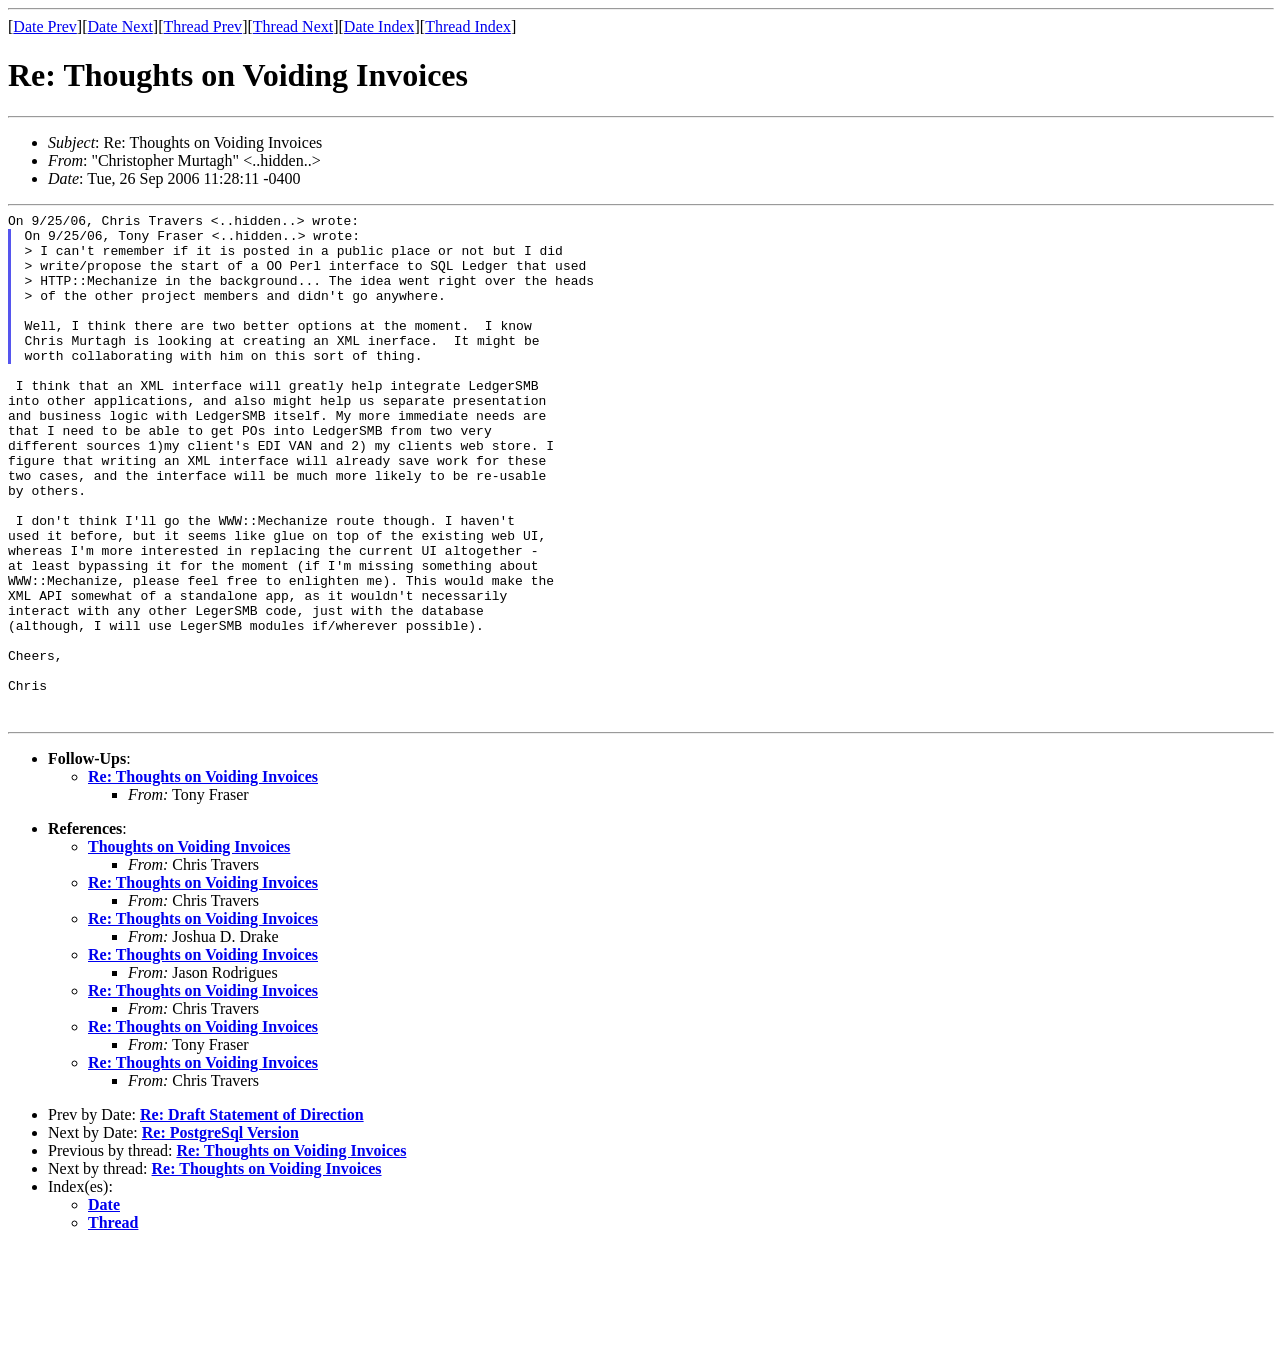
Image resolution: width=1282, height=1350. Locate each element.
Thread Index (468, 26)
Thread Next (293, 26)
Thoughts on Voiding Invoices (189, 948)
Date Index (379, 26)
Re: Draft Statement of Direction (252, 1216)
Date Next (120, 26)
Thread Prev (202, 26)
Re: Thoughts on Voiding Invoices (203, 878)
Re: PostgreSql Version (220, 1234)
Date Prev (45, 26)
